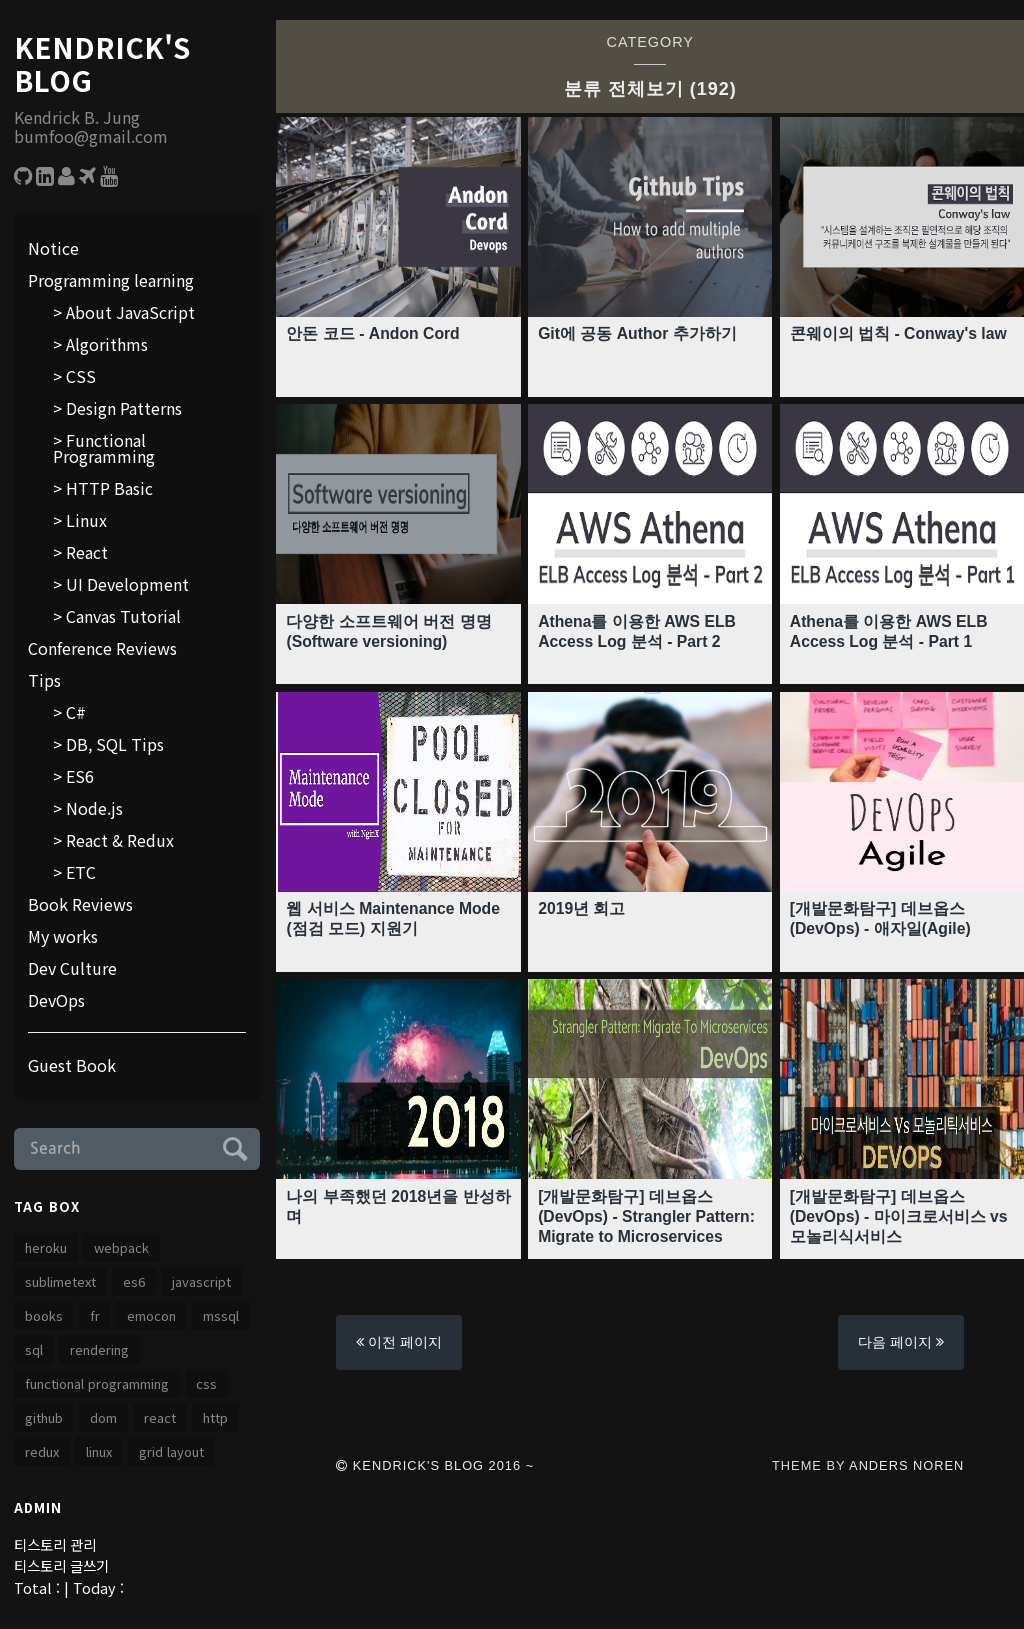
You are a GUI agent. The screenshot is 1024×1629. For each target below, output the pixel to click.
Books (44, 1315)
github (44, 1417)
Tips (44, 680)
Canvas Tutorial (123, 616)
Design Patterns (124, 408)
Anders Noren (906, 1465)
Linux (86, 520)
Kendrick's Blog (102, 64)
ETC (81, 872)
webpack (121, 1247)
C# (76, 712)
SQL (34, 1349)
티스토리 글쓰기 (61, 1565)
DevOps (56, 1000)
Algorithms (107, 344)
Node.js (94, 808)
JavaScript (201, 1281)
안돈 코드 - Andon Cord (373, 333)
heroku (46, 1247)
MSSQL (221, 1315)
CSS (81, 376)
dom (103, 1417)
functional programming (97, 1383)
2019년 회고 (582, 908)
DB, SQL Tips (115, 744)
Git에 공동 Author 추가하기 (638, 333)
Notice (53, 248)
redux (42, 1451)
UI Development (127, 584)
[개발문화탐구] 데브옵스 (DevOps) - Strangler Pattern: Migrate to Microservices (648, 1215)
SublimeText (60, 1281)
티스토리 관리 (55, 1544)
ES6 (80, 776)
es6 (134, 1281)
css (206, 1383)
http (215, 1417)
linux (99, 1451)
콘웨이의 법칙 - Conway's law (899, 333)
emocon (151, 1315)
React (87, 552)
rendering (99, 1349)
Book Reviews (80, 904)
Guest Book (72, 1065)
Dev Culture (72, 968)
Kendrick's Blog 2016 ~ (435, 1465)
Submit (232, 1146)
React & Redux (120, 840)
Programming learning (111, 280)
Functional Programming (104, 448)
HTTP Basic (109, 488)
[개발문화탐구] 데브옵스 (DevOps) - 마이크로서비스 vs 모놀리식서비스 (900, 1215)
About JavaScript (130, 312)
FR (95, 1315)
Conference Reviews (102, 648)
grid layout (171, 1451)
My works (63, 936)
